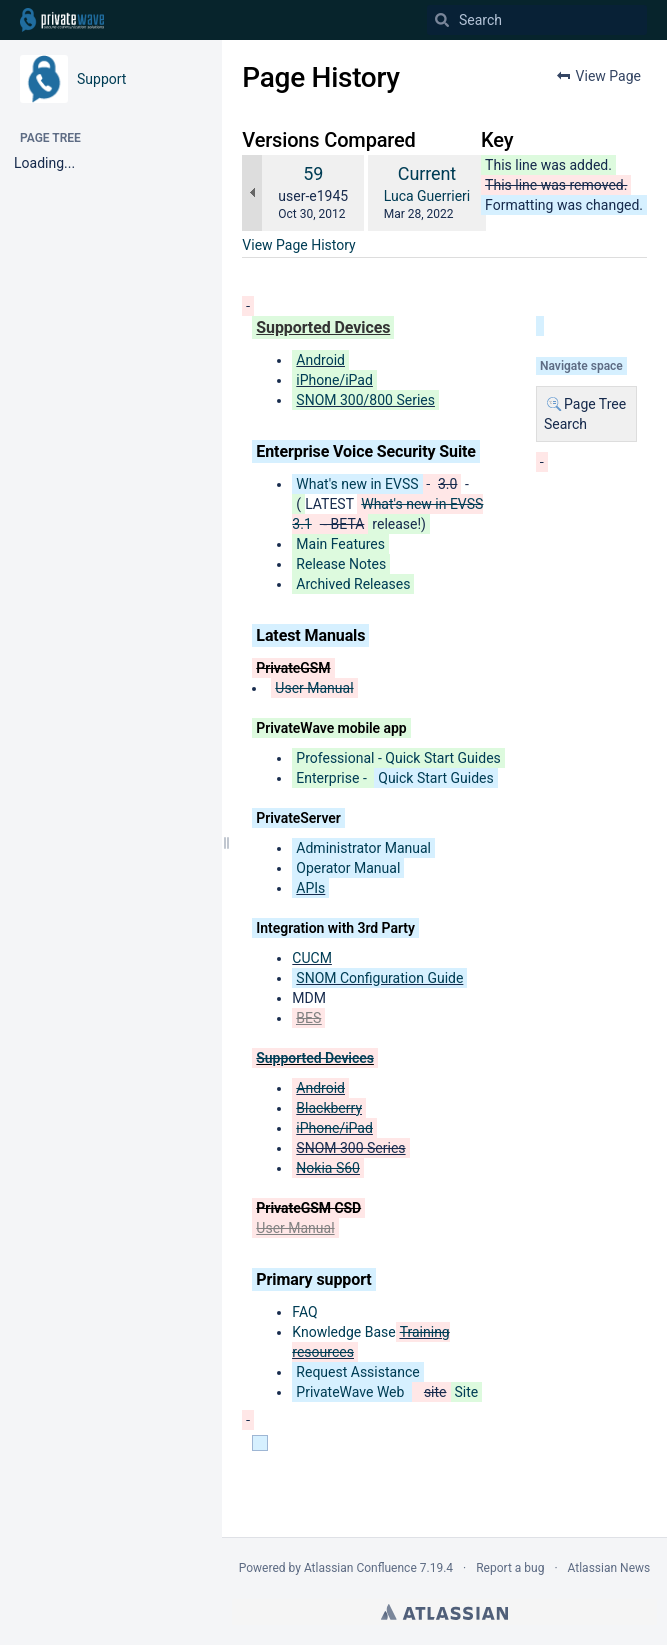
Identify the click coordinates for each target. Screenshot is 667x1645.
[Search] (442, 20)
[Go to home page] (62, 20)
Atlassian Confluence (360, 1568)
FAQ (304, 1312)
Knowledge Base (343, 1332)
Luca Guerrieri (427, 196)
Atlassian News (609, 1568)
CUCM (312, 958)
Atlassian (444, 1612)
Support (101, 79)
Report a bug (510, 1568)
